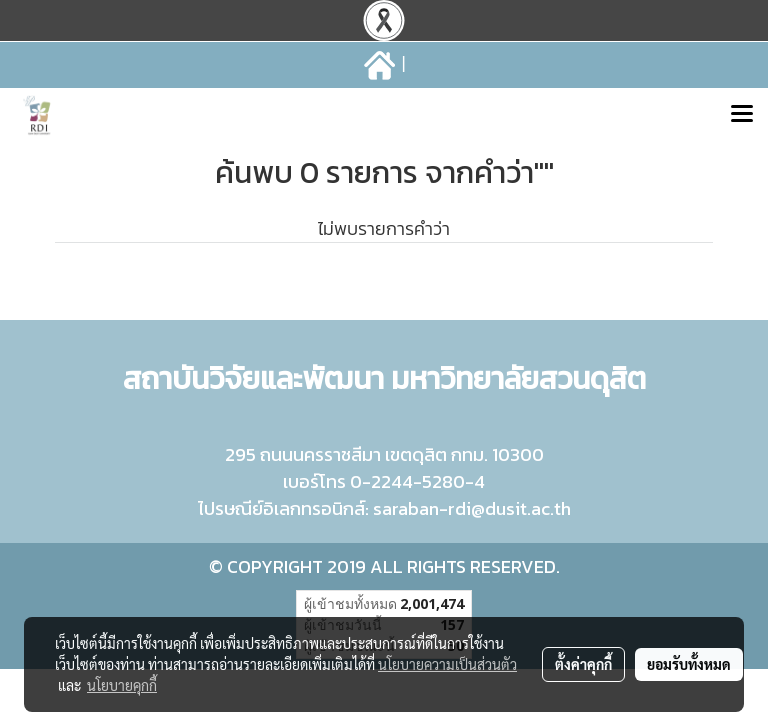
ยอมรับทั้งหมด (689, 664)
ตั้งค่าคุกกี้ (583, 664)
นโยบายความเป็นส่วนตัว (447, 664)
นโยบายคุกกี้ (122, 685)
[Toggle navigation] (742, 116)
